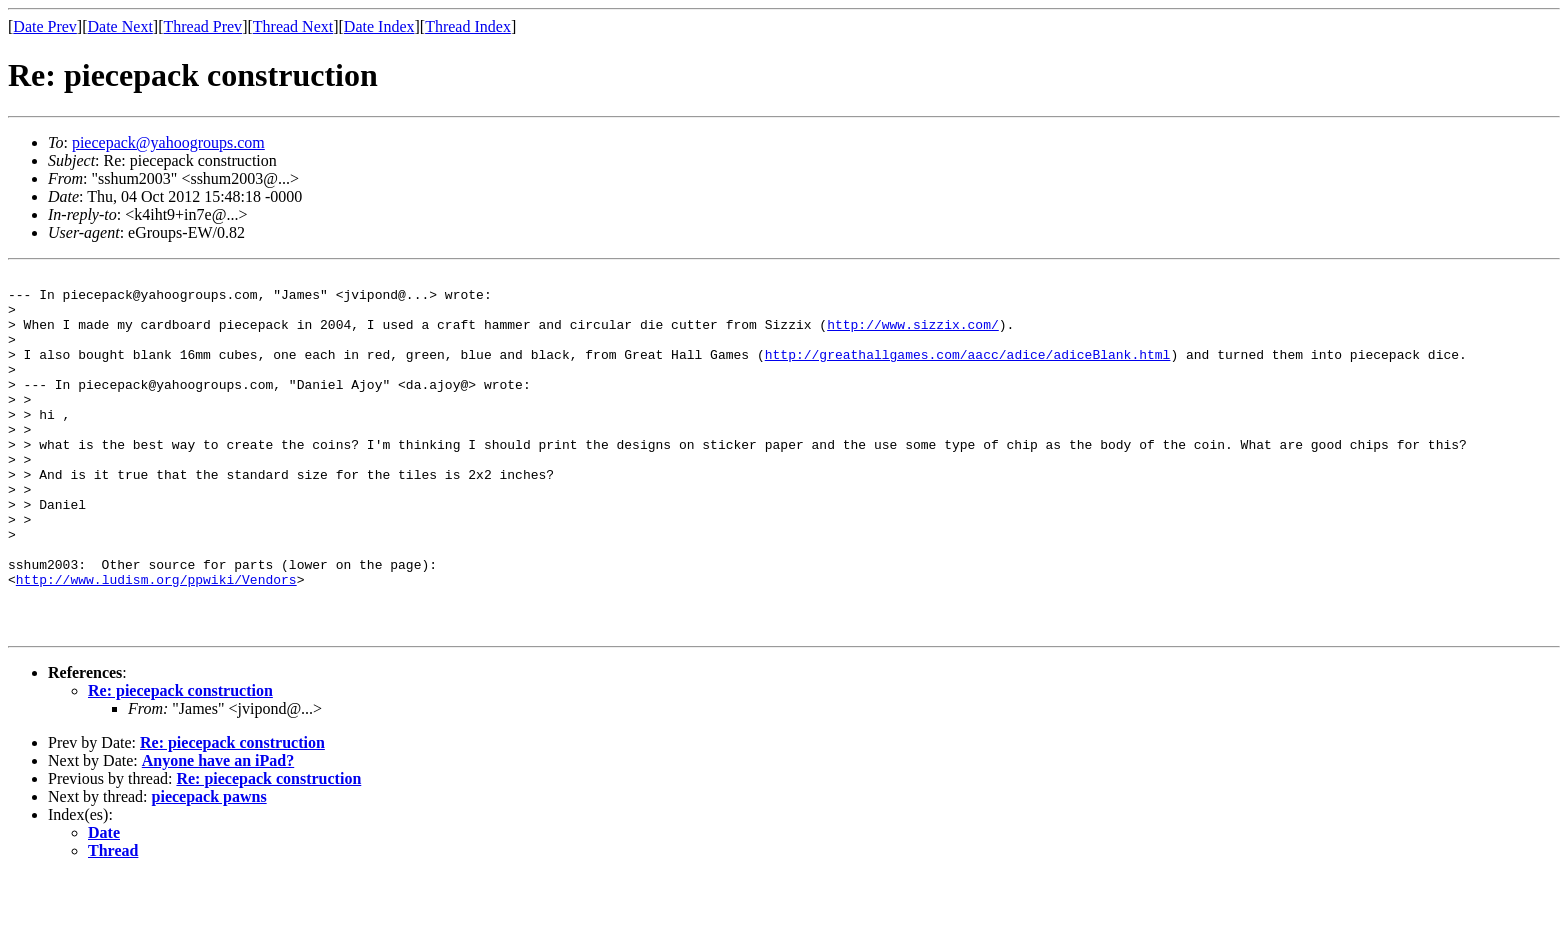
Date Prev (45, 26)
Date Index (379, 26)
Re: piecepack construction (180, 762)
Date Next (120, 26)
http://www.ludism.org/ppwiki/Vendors (156, 642)
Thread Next (293, 26)
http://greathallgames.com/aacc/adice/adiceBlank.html (968, 372)
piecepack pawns (209, 868)
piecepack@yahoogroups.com (168, 142)
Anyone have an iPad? (218, 832)
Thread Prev (202, 26)
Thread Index (468, 26)
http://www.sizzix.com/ (913, 336)
